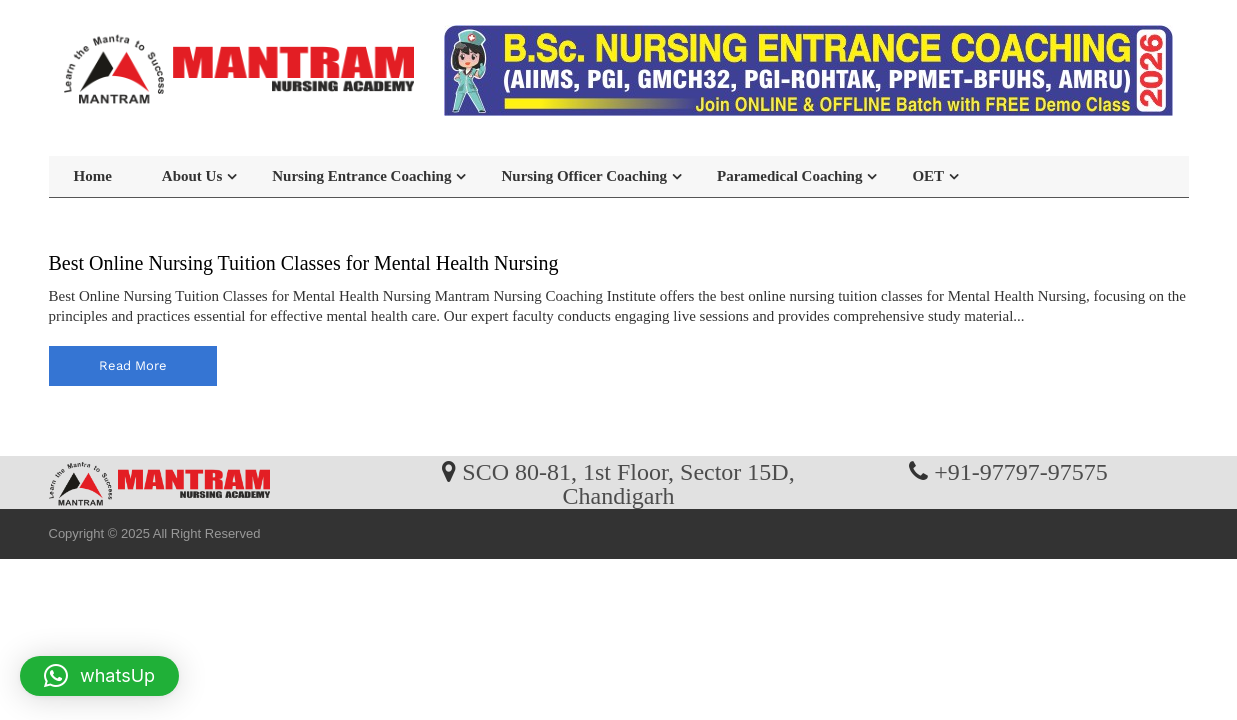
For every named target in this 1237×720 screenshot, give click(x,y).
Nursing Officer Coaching (584, 176)
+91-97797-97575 (1021, 471)
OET (928, 176)
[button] (99, 676)
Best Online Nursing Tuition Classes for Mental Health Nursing (304, 263)
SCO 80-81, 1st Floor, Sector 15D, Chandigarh (628, 483)
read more (133, 365)
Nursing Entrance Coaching (361, 176)
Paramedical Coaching (789, 176)
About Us (192, 176)
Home (93, 176)
